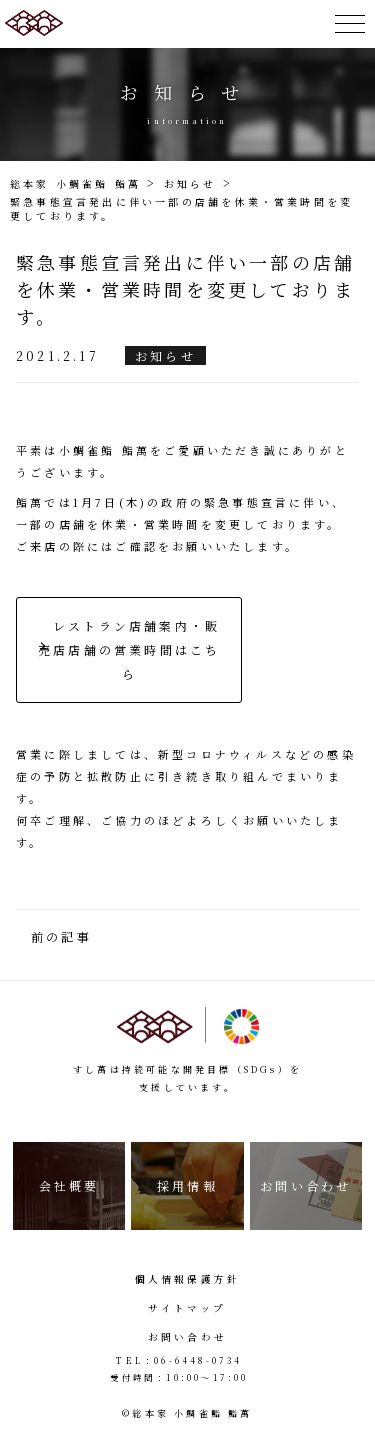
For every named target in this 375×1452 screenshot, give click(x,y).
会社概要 (69, 1185)
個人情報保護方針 (188, 1279)
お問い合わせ (305, 1185)
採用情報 (187, 1185)
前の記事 (61, 936)
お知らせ (165, 355)
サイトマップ (187, 1308)
